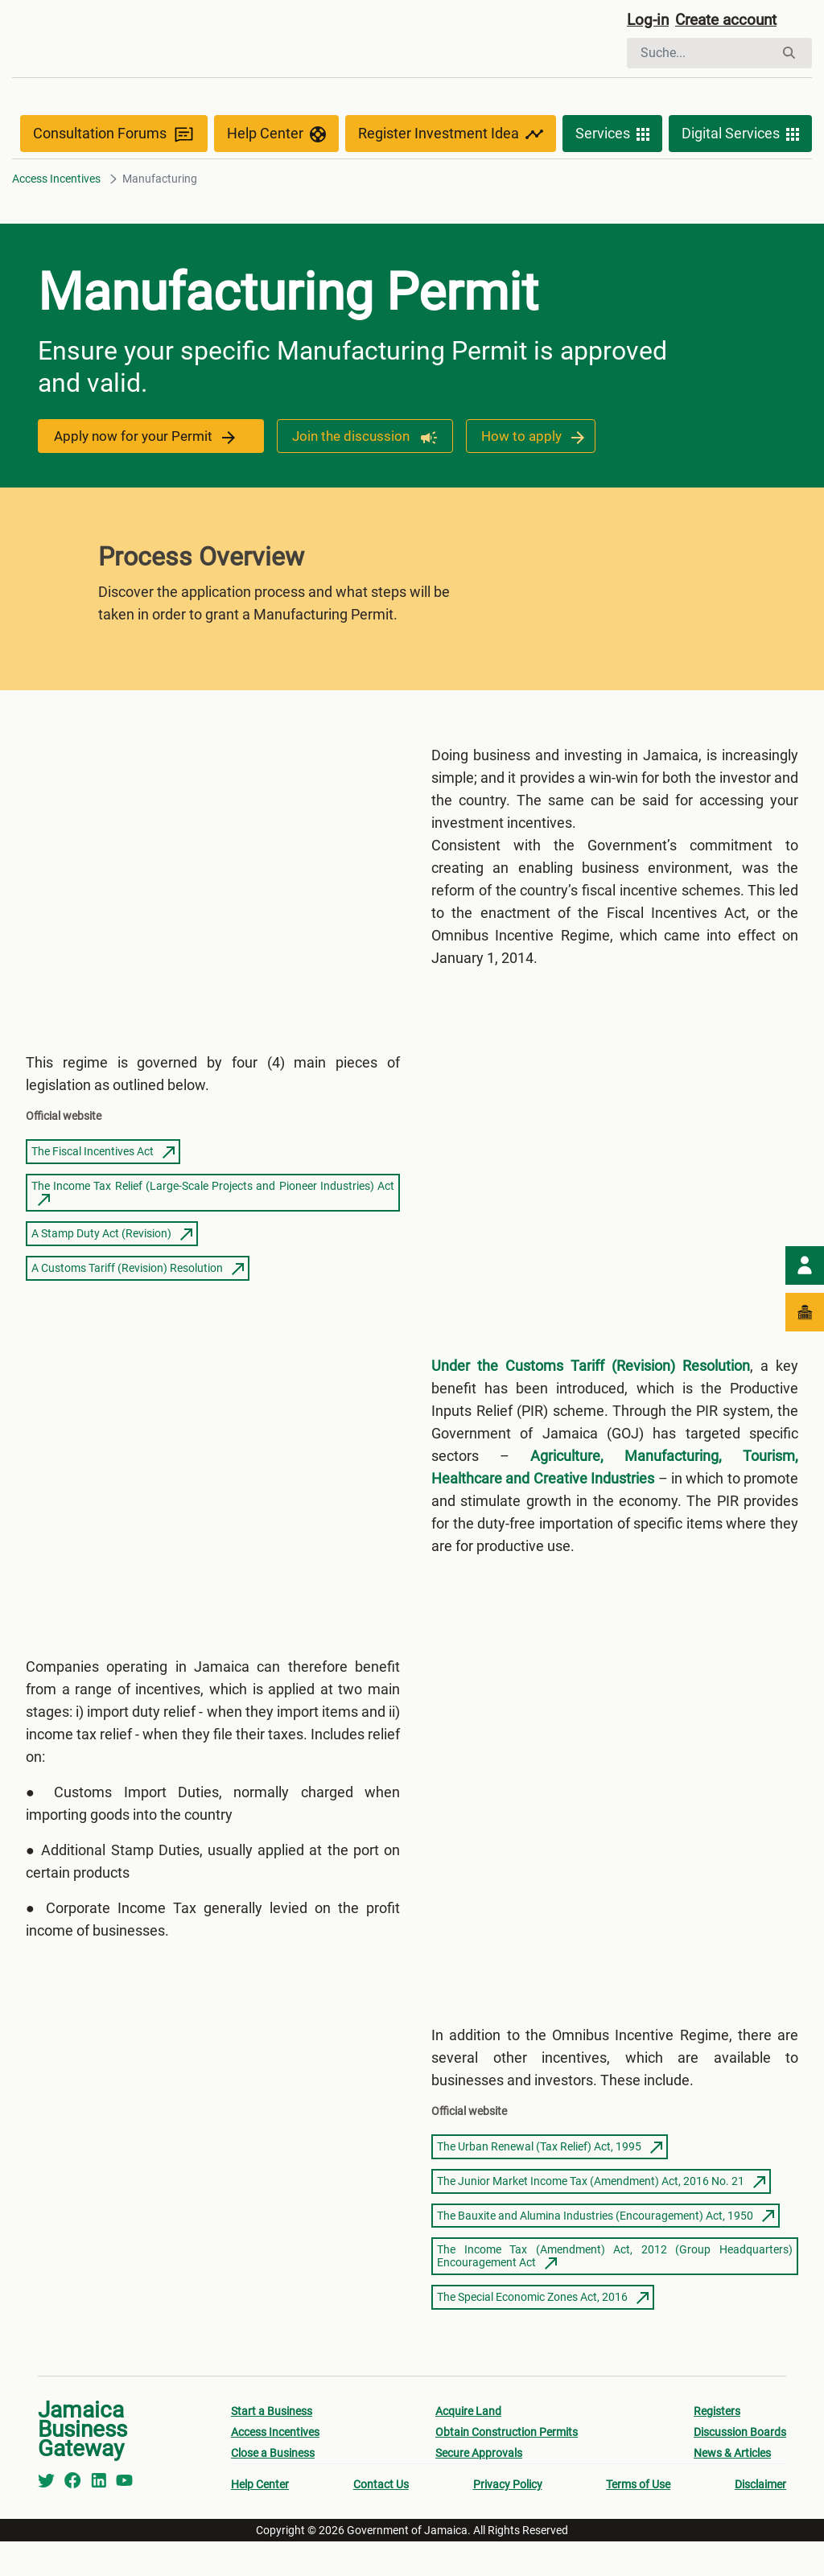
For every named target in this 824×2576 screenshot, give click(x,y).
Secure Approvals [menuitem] (478, 2487)
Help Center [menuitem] (260, 2518)
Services (612, 138)
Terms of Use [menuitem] (638, 2518)
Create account (732, 21)
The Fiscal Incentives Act (103, 1162)
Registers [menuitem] (717, 2445)
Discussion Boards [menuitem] (740, 2466)
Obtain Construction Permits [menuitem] (506, 2466)
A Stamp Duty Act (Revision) (111, 1244)
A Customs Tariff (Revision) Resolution (137, 1278)
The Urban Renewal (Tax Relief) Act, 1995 (549, 2181)
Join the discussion (359, 440)
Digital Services (740, 138)
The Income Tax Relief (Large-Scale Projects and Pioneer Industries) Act (212, 1203)
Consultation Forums (114, 138)
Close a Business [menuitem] (273, 2487)
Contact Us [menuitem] (381, 2518)
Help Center (276, 138)
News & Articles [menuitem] (732, 2487)
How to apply (530, 440)
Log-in (649, 21)
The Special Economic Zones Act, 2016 (543, 2331)
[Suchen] (700, 54)
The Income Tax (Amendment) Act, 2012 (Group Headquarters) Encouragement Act (615, 2290)
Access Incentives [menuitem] (275, 2466)
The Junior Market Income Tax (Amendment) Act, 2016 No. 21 (601, 2215)
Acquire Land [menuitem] (468, 2445)
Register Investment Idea (450, 138)
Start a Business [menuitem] (271, 2445)
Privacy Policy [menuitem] (507, 2518)
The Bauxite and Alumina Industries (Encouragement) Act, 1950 (605, 2250)
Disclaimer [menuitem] (760, 2518)
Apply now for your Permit (147, 440)
